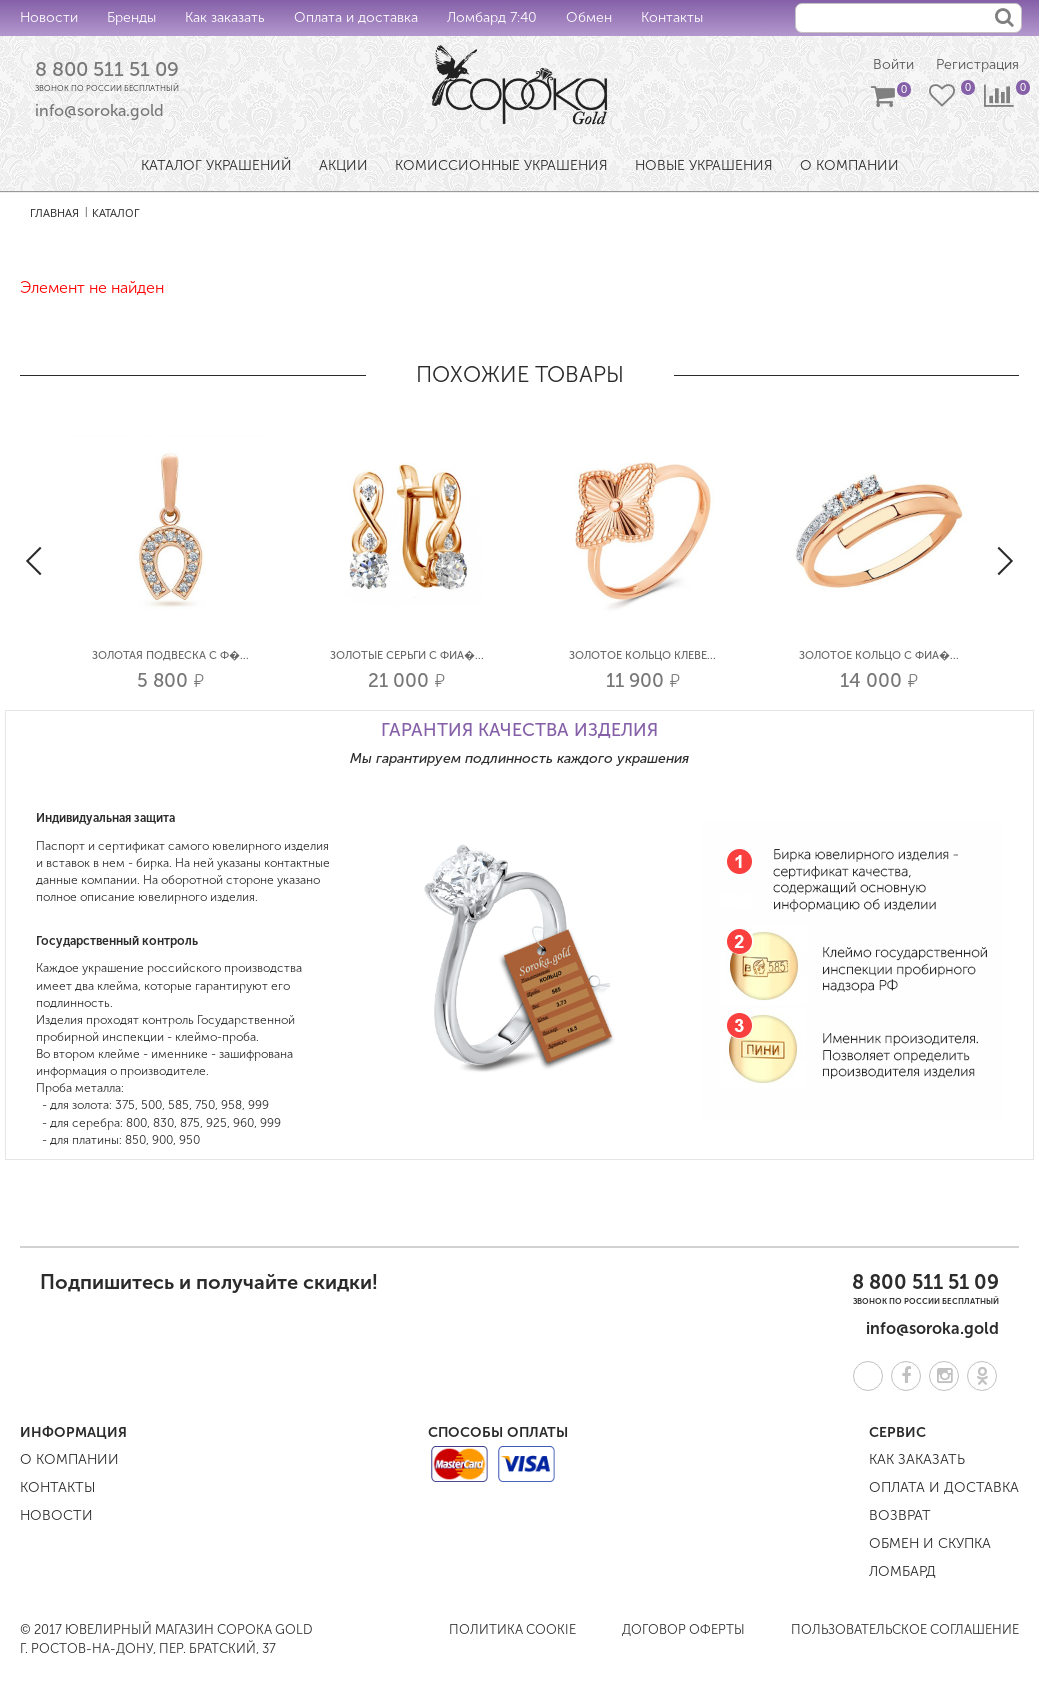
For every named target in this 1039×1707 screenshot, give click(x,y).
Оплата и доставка (356, 17)
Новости (49, 17)
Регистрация (977, 64)
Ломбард (902, 1571)
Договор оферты (683, 1629)
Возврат (900, 1515)
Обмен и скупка (930, 1543)
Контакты (672, 17)
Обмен (589, 17)
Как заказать (225, 17)
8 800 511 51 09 (107, 69)
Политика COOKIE (512, 1629)
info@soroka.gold (99, 110)
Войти (893, 64)
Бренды (131, 17)
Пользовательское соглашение (905, 1629)
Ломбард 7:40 (492, 17)
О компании (69, 1459)
